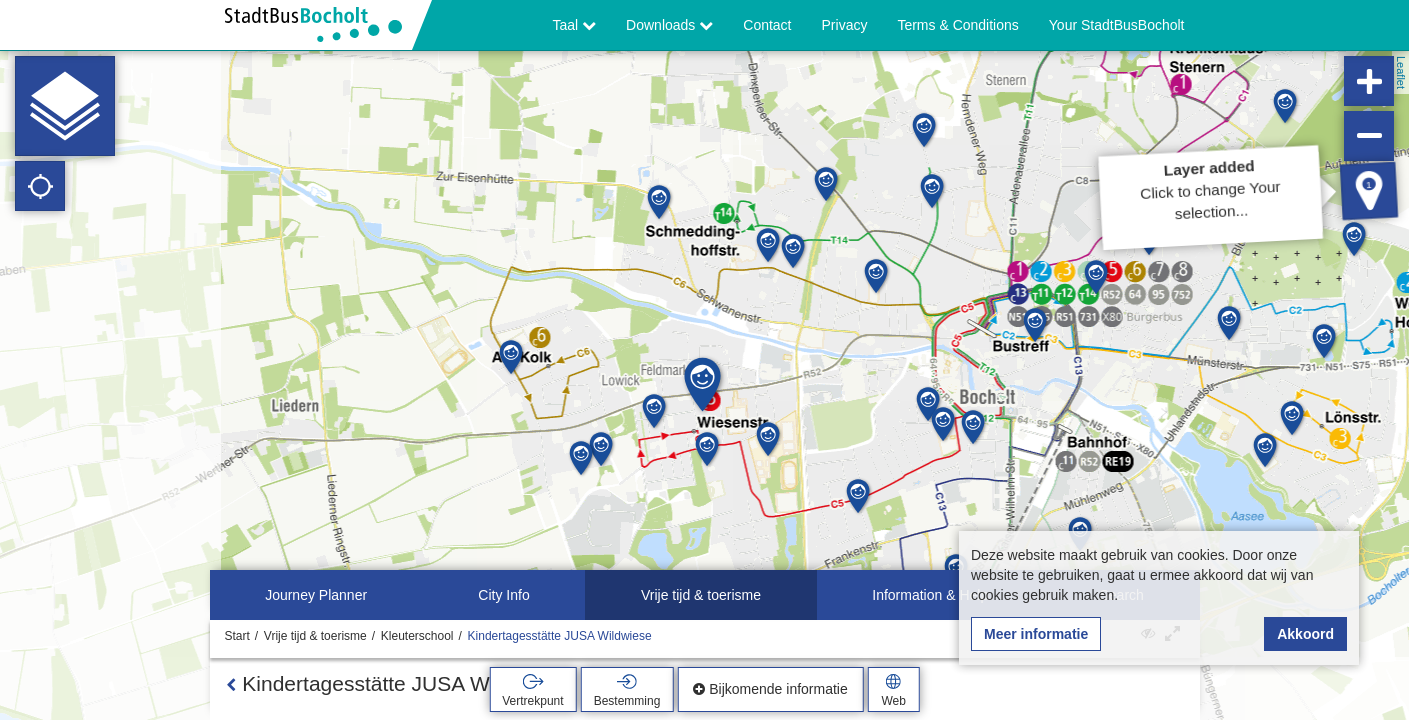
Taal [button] (575, 25)
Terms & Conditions (957, 25)
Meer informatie (1036, 634)
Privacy (845, 25)
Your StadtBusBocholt (1117, 25)
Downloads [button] (669, 25)
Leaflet (1401, 72)
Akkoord (1305, 634)
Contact (767, 25)
